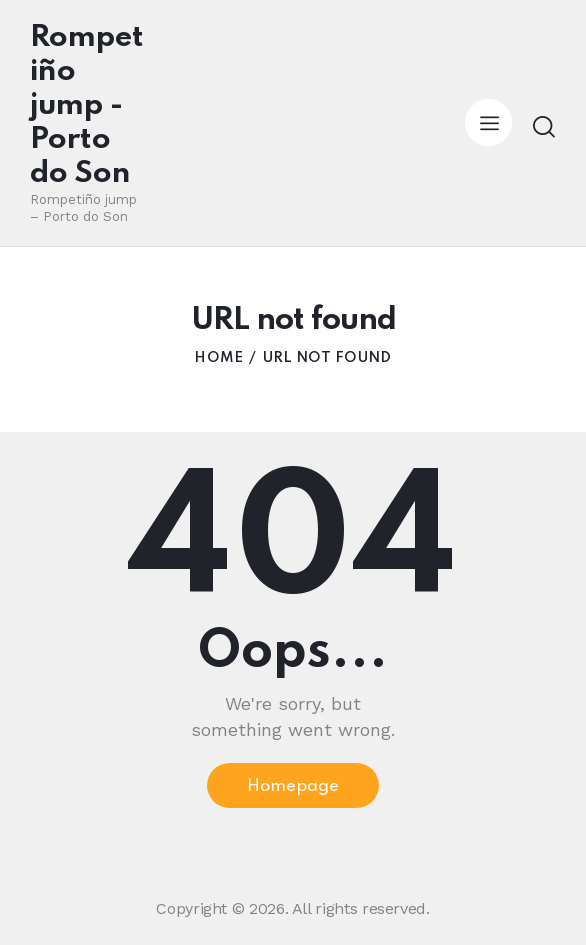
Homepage (293, 786)
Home (218, 358)
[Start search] (543, 126)
